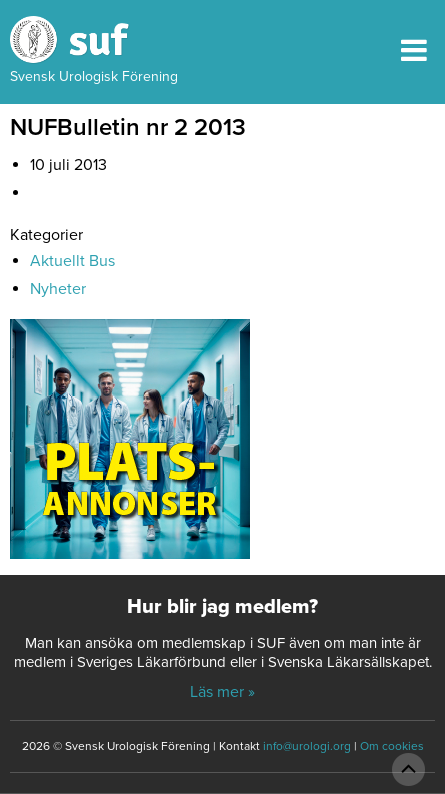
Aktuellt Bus (72, 261)
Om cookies (392, 746)
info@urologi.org (307, 746)
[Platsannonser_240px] (130, 446)
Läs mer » (222, 692)
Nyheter (58, 289)
